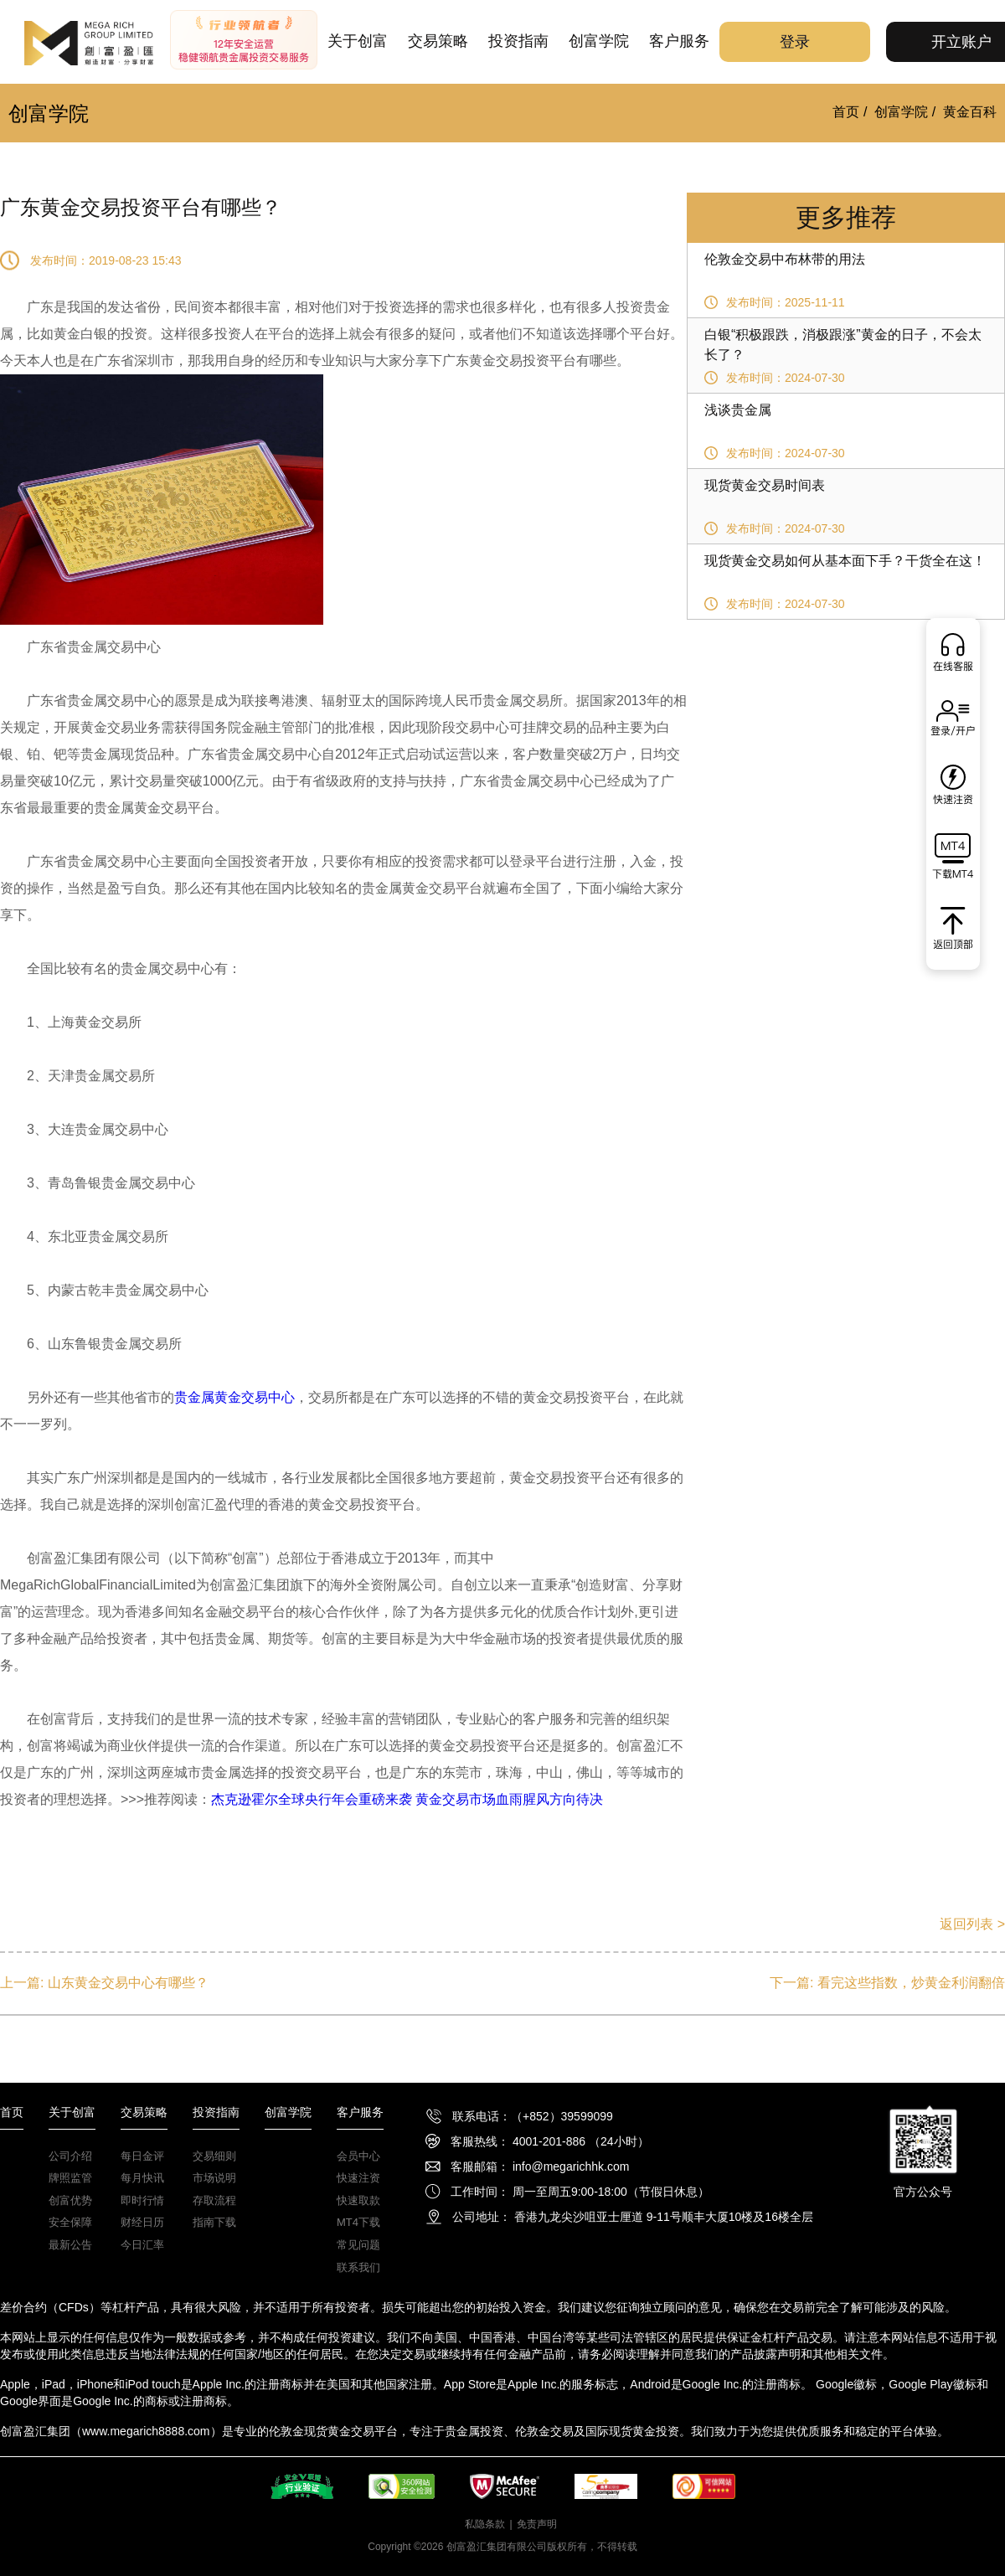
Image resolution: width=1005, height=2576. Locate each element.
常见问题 (358, 2245)
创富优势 (70, 2200)
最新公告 (70, 2245)
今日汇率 (142, 2245)
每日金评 (142, 2156)
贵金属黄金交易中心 (234, 1397)
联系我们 (358, 2267)
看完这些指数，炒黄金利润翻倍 (911, 1983)
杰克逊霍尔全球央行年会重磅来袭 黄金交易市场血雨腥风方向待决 (407, 1799)
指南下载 (214, 2222)
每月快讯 (142, 2178)
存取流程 (214, 2200)
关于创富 (357, 41)
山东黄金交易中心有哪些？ (128, 1983)
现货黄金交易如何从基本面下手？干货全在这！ (845, 561)
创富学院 (599, 41)
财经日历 (142, 2222)
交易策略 (438, 41)
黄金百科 (970, 112)
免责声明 (537, 2524)
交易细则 (214, 2156)
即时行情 (142, 2200)
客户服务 (679, 41)
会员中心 (358, 2156)
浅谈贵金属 (737, 410)
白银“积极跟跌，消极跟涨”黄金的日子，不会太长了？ (843, 344)
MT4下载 (358, 2222)
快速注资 (358, 2178)
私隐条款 (485, 2524)
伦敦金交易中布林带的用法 (784, 259)
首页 (845, 112)
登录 (795, 41)
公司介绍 (70, 2156)
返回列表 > (972, 1924)
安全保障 (70, 2222)
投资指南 (518, 41)
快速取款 (358, 2200)
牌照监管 (70, 2178)
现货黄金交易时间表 (764, 485)
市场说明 (214, 2178)
